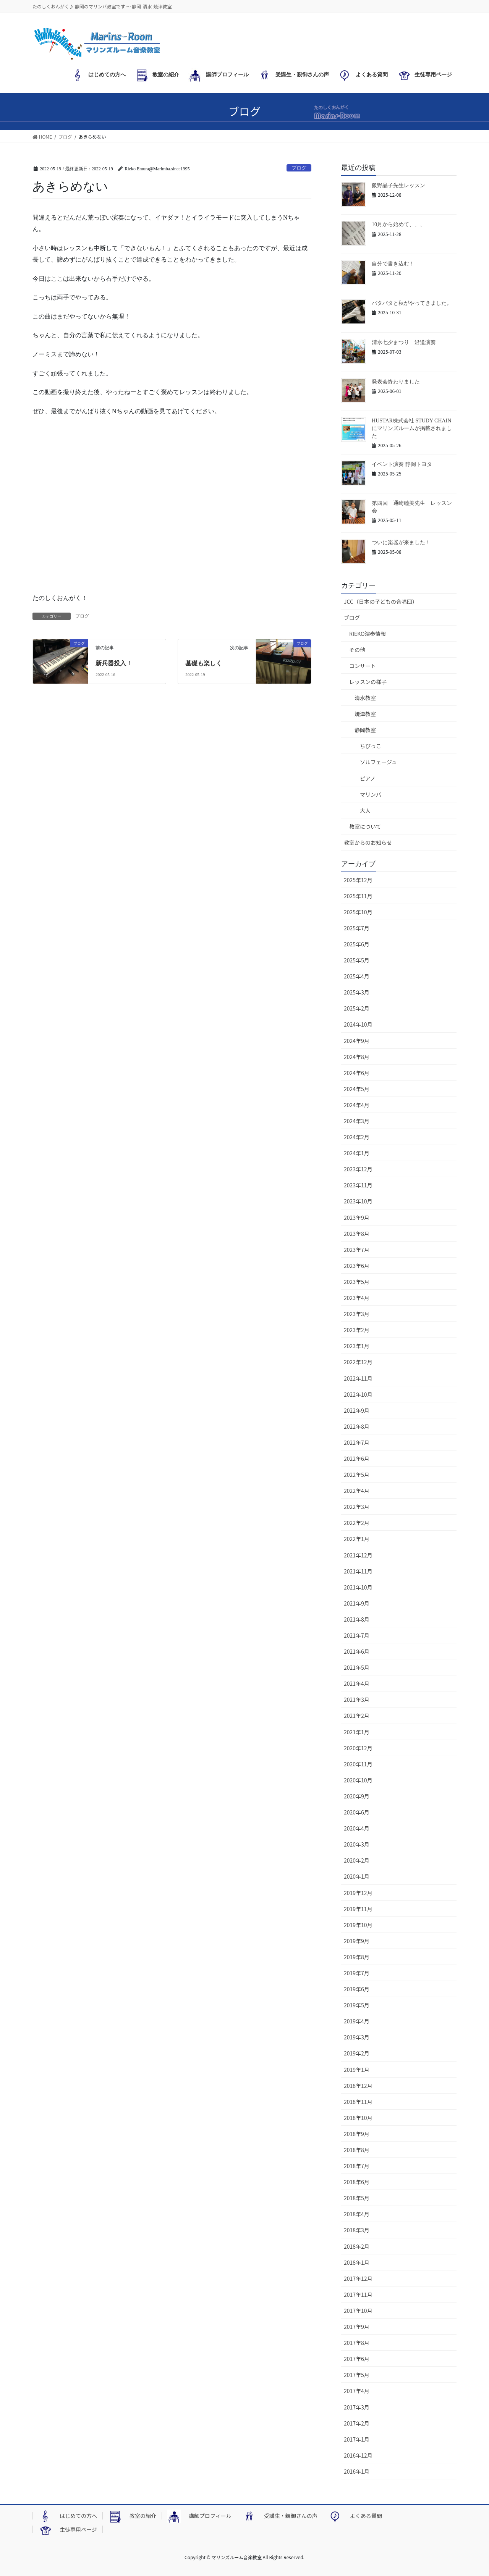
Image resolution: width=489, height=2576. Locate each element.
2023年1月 (356, 1346)
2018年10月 (358, 2118)
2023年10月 (358, 1201)
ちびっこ (370, 746)
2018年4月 (356, 2214)
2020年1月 (356, 1876)
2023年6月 (356, 1265)
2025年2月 (356, 1008)
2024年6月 (356, 1073)
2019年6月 (356, 1989)
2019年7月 (356, 1973)
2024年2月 (356, 1137)
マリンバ (370, 794)
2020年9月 (356, 1796)
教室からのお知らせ (368, 842)
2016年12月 (358, 2455)
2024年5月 (356, 1089)
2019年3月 (356, 2037)
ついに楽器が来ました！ (401, 542)
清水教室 (365, 698)
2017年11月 (358, 2294)
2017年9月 (356, 2326)
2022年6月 (356, 1458)
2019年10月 (358, 1925)
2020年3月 (356, 1844)
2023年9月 (356, 1217)
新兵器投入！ (114, 663)
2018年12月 (358, 2085)
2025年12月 (358, 880)
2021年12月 (358, 1555)
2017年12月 (358, 2278)
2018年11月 (358, 2101)
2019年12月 (358, 1893)
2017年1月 (356, 2439)
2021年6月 (356, 1651)
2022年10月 (358, 1394)
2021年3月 (356, 1699)
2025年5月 (356, 960)
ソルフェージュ (378, 762)
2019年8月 (356, 1957)
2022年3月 (356, 1506)
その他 (357, 649)
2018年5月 (356, 2198)
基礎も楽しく (203, 663)
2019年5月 (356, 2005)
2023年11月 (358, 1185)
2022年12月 (358, 1362)
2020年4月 (356, 1828)
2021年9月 (356, 1603)
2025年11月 (358, 896)
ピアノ (368, 778)
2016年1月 (356, 2471)
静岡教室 (365, 730)
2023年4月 (356, 1298)
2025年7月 (356, 928)
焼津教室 (365, 714)
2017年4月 (356, 2391)
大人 (365, 810)
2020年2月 (356, 1860)
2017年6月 (356, 2359)
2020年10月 (358, 1780)
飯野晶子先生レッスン (398, 185)
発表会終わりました (396, 382)
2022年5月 (356, 1474)
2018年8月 (356, 2150)
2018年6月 (356, 2182)
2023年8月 (356, 1233)
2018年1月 (356, 2262)
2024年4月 (356, 1105)
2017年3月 (356, 2407)
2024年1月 (356, 1153)
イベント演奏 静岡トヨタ (402, 464)
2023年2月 (356, 1330)
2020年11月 (358, 1764)
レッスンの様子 (368, 682)
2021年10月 (358, 1587)
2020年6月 (356, 1812)
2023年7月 (356, 1249)
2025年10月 (358, 912)
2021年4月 (356, 1683)
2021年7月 (356, 1635)
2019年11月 (358, 1909)
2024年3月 (356, 1121)
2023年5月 (356, 1282)
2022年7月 (356, 1442)
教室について (365, 826)
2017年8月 (356, 2342)
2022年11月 (358, 1378)
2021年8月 (356, 1619)
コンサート (362, 665)
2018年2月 (356, 2246)
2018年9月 (356, 2134)
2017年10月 (358, 2310)
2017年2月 (356, 2423)
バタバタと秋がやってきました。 (412, 303)
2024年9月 (356, 1041)
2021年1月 (356, 1732)
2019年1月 (356, 2069)
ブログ (298, 168)
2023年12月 (358, 1169)
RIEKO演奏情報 (367, 633)
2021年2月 (356, 1715)
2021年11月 (358, 1571)
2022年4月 (356, 1490)
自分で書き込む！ (393, 264)
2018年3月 (356, 2230)
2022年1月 (356, 1539)
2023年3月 (356, 1314)
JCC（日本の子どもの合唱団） (381, 601)
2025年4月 (356, 976)
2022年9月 (356, 1410)
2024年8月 (356, 1057)
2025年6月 (356, 944)
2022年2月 (356, 1523)
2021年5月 (356, 1667)
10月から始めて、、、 (398, 224)
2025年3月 (356, 992)
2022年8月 (356, 1426)
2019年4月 (356, 2021)
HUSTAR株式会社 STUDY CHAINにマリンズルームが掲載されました (412, 428)
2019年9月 (356, 1941)
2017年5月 (356, 2375)
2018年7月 (356, 2166)
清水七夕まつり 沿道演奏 (404, 342)
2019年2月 (356, 2053)
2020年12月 (358, 1748)
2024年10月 (358, 1024)
